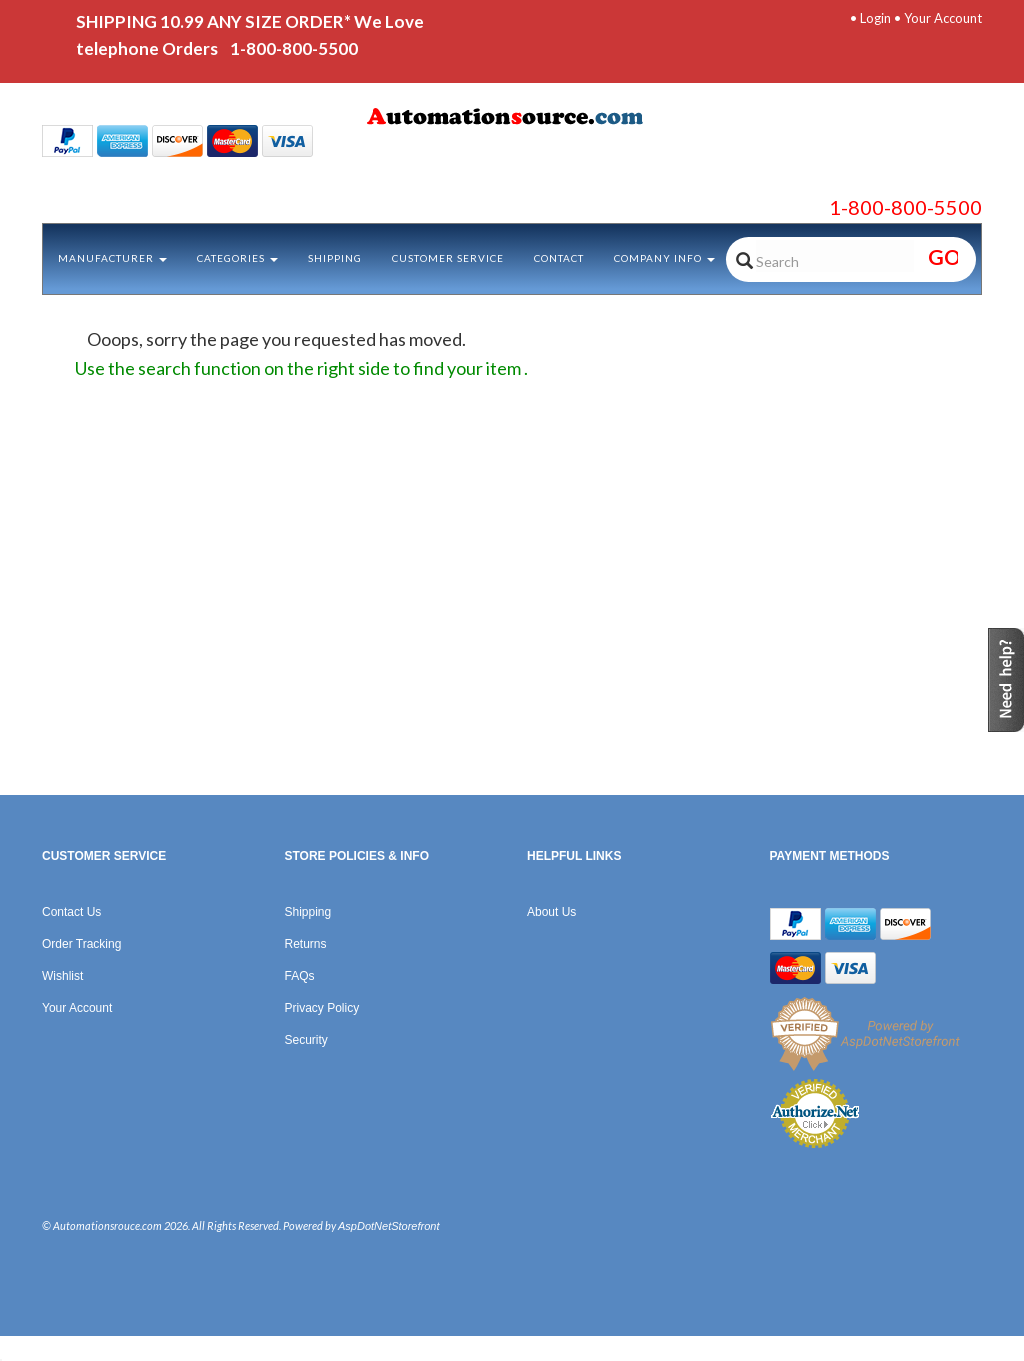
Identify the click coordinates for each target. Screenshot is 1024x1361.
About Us (551, 912)
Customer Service (448, 258)
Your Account (943, 18)
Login (875, 18)
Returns (306, 944)
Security (306, 1040)
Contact (559, 258)
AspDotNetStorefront (389, 1226)
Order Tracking (81, 944)
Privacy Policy (322, 1008)
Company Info (664, 258)
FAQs (300, 976)
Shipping (335, 258)
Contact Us (71, 912)
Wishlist (62, 976)
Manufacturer (112, 258)
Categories (237, 258)
